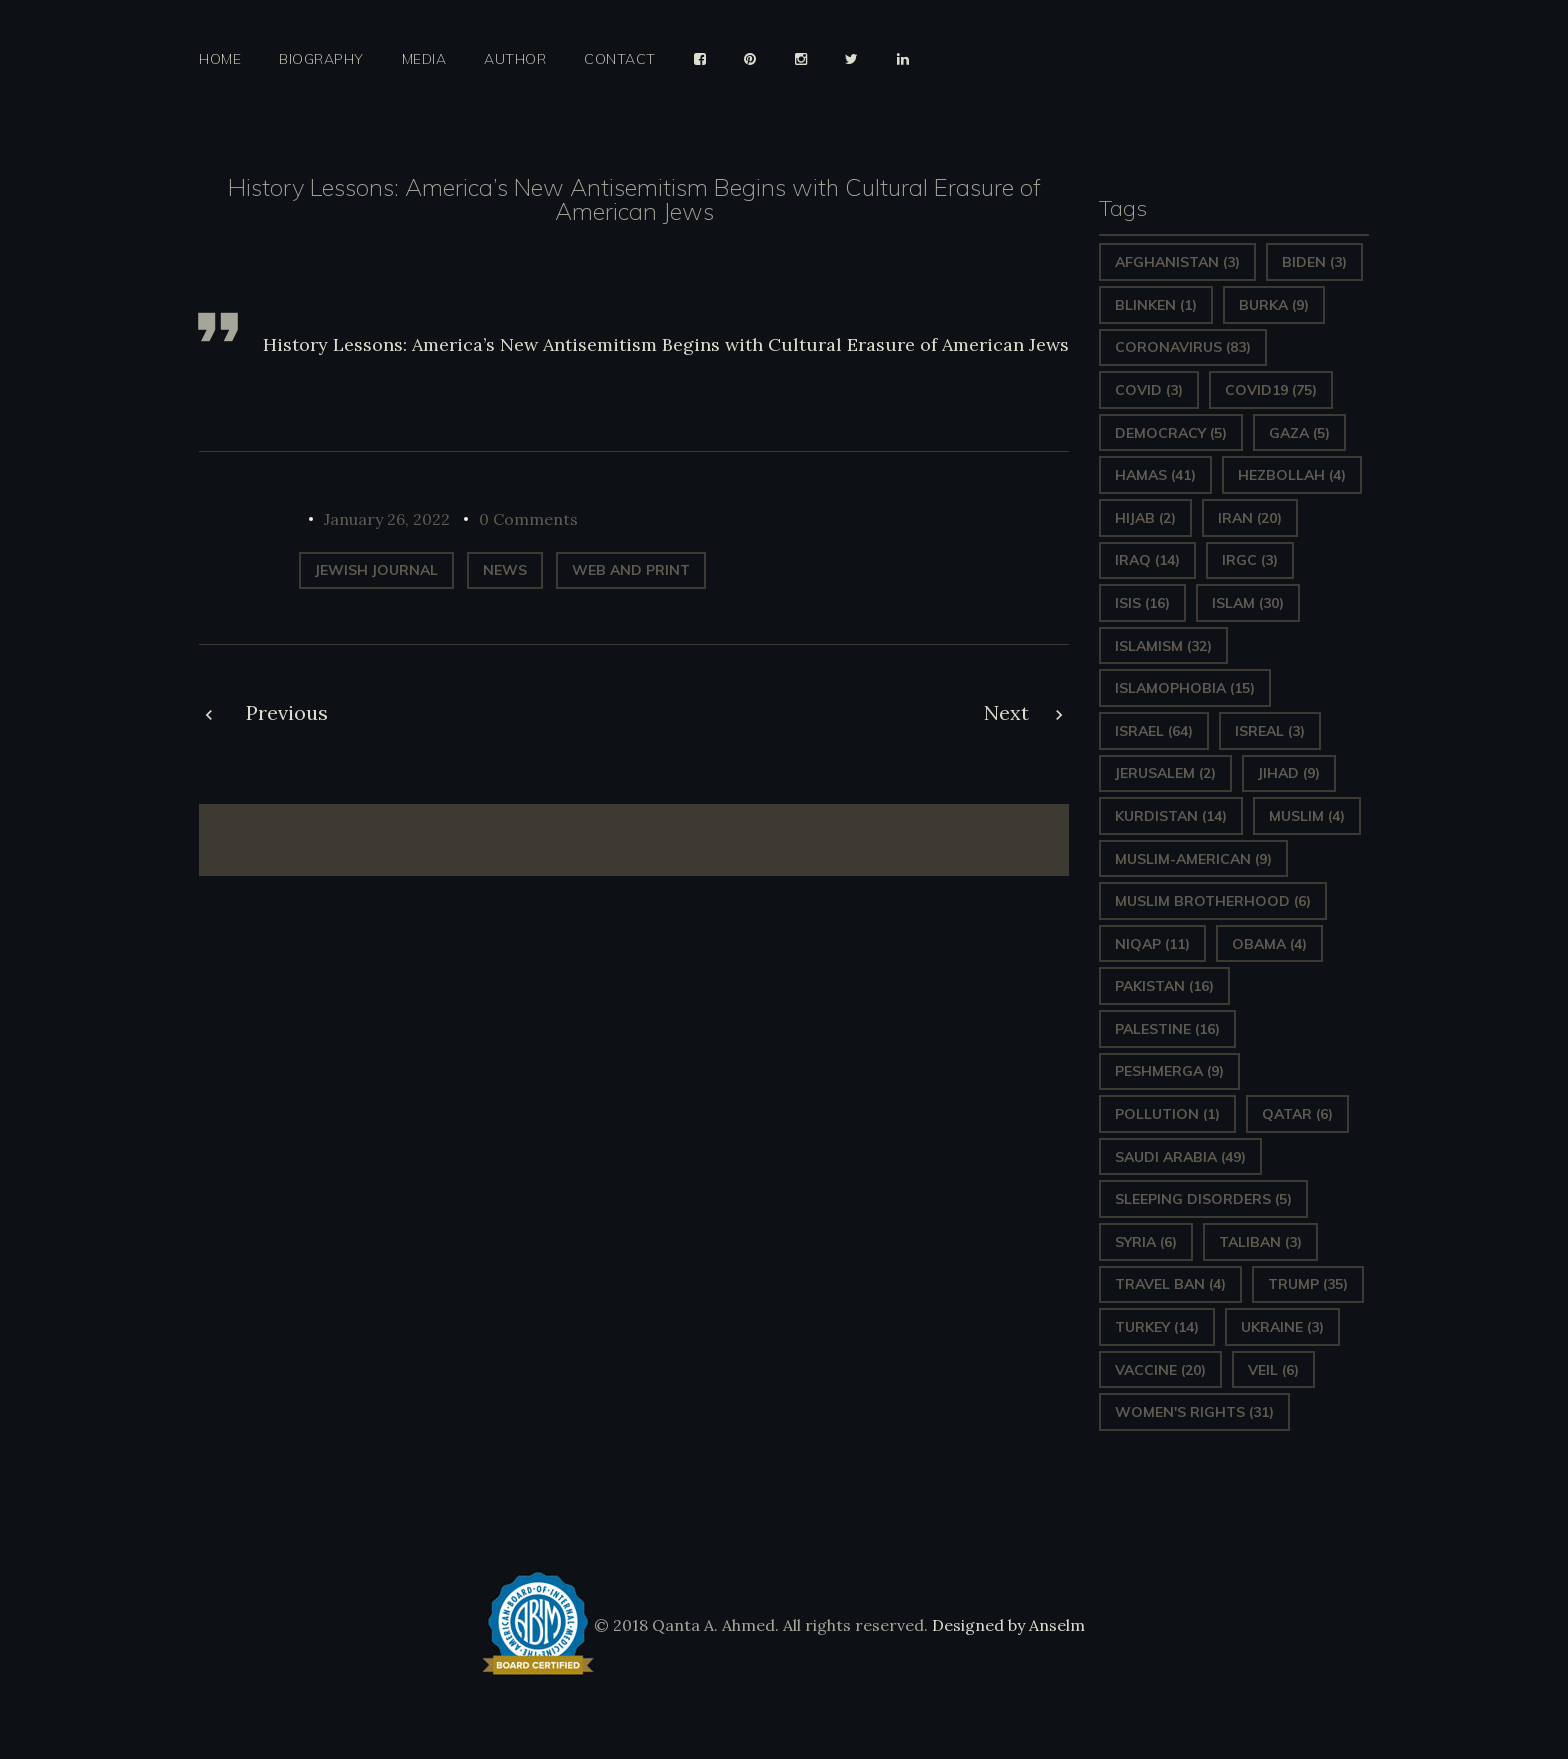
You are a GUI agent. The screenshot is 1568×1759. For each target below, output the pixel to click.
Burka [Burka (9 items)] (1274, 305)
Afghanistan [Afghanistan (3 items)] (1177, 262)
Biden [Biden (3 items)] (1314, 262)
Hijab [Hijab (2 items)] (1145, 518)
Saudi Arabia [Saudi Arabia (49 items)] (1180, 1157)
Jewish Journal (376, 570)
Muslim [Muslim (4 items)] (1307, 816)
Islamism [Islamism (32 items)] (1163, 646)
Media (424, 59)
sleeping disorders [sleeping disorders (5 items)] (1203, 1199)
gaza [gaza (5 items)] (1299, 433)
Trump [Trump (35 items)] (1308, 1284)
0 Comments (528, 519)
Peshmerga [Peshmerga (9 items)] (1169, 1071)
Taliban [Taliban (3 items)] (1260, 1242)
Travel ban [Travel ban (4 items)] (1170, 1284)
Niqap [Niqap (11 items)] (1152, 944)
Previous (287, 712)
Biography (321, 59)
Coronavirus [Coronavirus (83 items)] (1183, 347)
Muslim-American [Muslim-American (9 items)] (1193, 859)
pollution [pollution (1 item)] (1167, 1114)
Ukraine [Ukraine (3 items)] (1282, 1327)
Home (220, 59)
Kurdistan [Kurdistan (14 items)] (1171, 816)
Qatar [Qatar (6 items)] (1297, 1114)
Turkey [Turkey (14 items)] (1157, 1327)
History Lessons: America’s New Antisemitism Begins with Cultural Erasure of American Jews (666, 344)
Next (1006, 712)
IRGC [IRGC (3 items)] (1250, 560)
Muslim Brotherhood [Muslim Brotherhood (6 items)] (1213, 901)
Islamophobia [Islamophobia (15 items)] (1185, 688)
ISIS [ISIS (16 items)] (1142, 603)
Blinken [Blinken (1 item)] (1156, 305)
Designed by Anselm (1006, 1625)
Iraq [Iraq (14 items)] (1147, 560)
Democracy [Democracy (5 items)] (1171, 433)
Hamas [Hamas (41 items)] (1155, 475)
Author (515, 59)
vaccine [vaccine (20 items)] (1160, 1370)
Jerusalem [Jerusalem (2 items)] (1165, 773)
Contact (620, 59)
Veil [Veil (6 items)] (1273, 1370)
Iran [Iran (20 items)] (1250, 518)
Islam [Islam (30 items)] (1248, 603)
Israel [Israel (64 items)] (1154, 731)
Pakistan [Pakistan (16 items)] (1164, 986)
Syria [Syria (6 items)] (1146, 1242)
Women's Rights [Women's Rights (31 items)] (1194, 1412)
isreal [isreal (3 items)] (1270, 731)
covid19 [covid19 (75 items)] (1271, 390)
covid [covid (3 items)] (1149, 390)
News (505, 570)
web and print (631, 570)
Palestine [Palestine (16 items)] (1167, 1029)
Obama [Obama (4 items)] (1269, 944)
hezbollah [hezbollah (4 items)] (1292, 475)
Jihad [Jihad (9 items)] (1289, 773)
